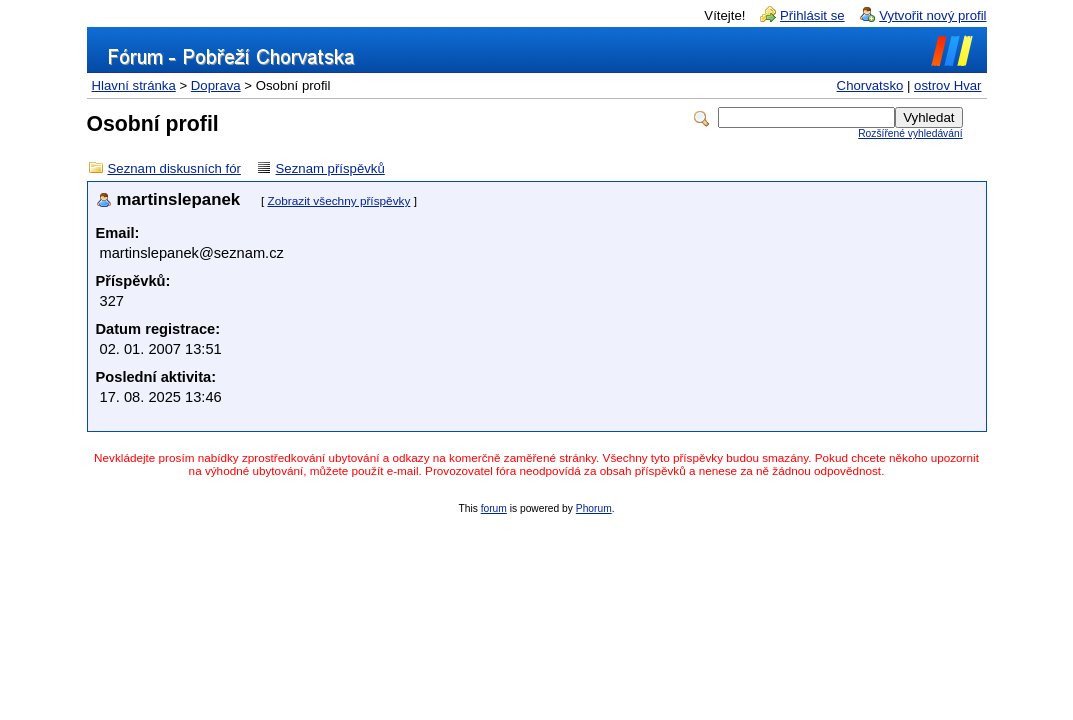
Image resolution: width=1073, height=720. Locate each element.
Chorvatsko (870, 85)
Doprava (216, 85)
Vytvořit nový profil (932, 15)
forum (494, 508)
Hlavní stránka (134, 85)
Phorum (594, 508)
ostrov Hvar (947, 85)
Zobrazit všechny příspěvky (338, 201)
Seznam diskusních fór (174, 168)
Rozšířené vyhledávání (910, 133)
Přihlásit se (812, 15)
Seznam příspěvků (330, 168)
